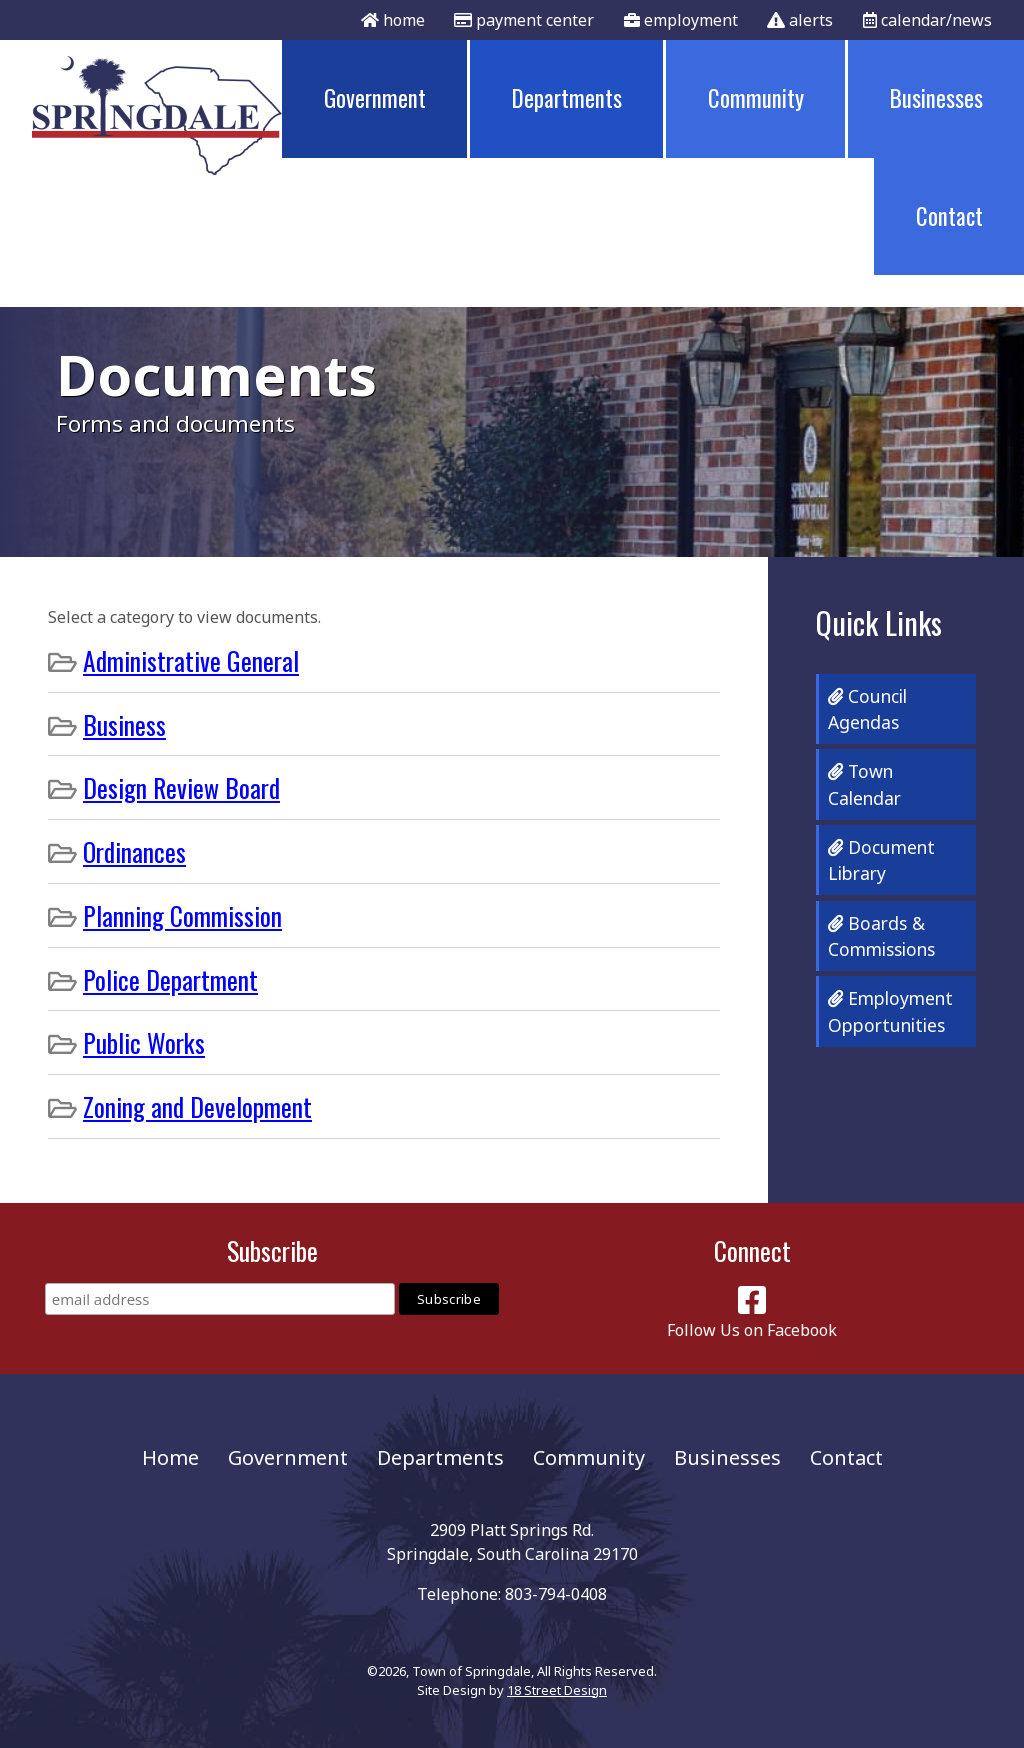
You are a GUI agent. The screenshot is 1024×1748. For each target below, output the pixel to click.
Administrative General (191, 660)
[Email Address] (220, 1299)
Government (375, 98)
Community (756, 98)
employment (681, 20)
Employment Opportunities (890, 1011)
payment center (524, 20)
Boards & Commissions (881, 936)
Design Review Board (181, 787)
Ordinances (134, 851)
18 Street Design (557, 1690)
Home (170, 1457)
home (393, 20)
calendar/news (927, 20)
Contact (949, 216)
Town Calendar (864, 784)
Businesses (936, 98)
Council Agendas (867, 709)
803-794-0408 (556, 1594)
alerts (800, 20)
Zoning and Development (197, 1106)
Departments (567, 98)
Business (124, 724)
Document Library (881, 860)
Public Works (144, 1042)
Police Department (170, 979)
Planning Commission (182, 915)
